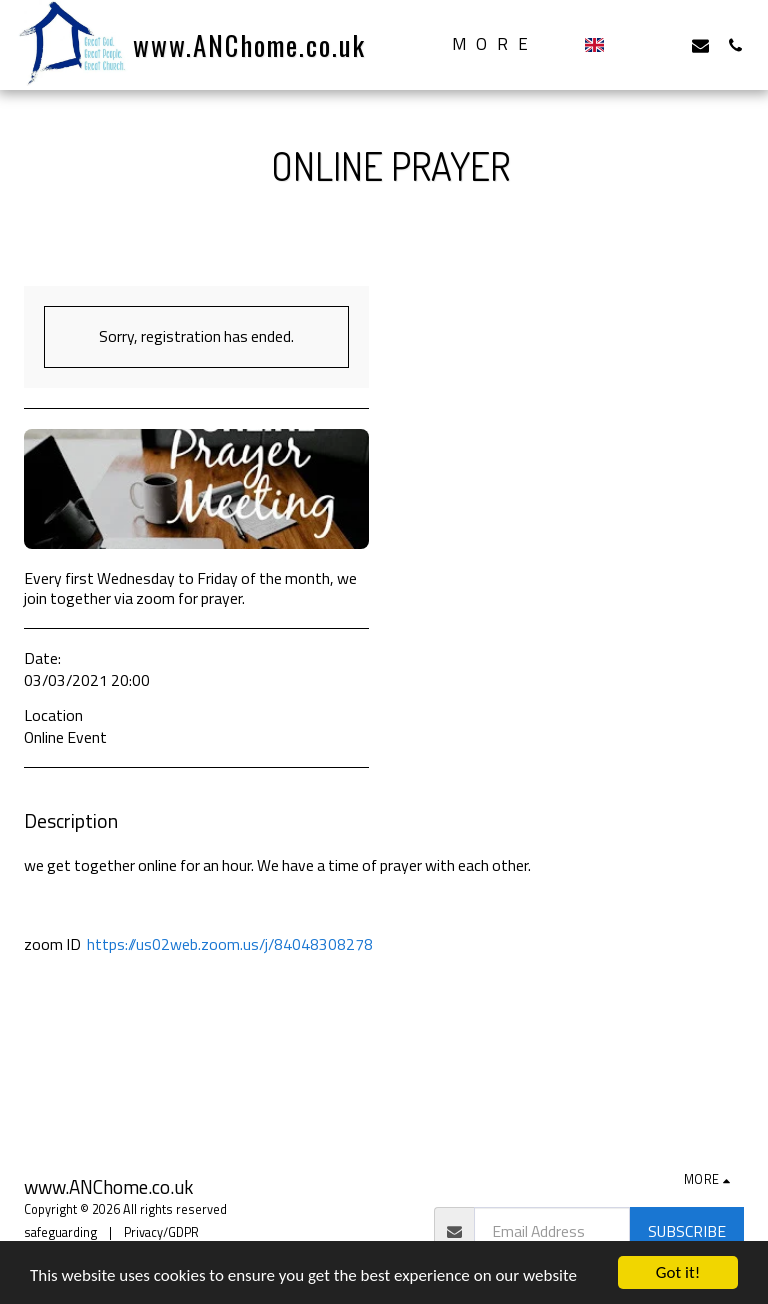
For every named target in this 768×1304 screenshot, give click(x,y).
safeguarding (60, 1232)
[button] (630, 45)
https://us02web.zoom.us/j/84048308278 (230, 944)
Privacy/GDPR (161, 1232)
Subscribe (687, 1231)
